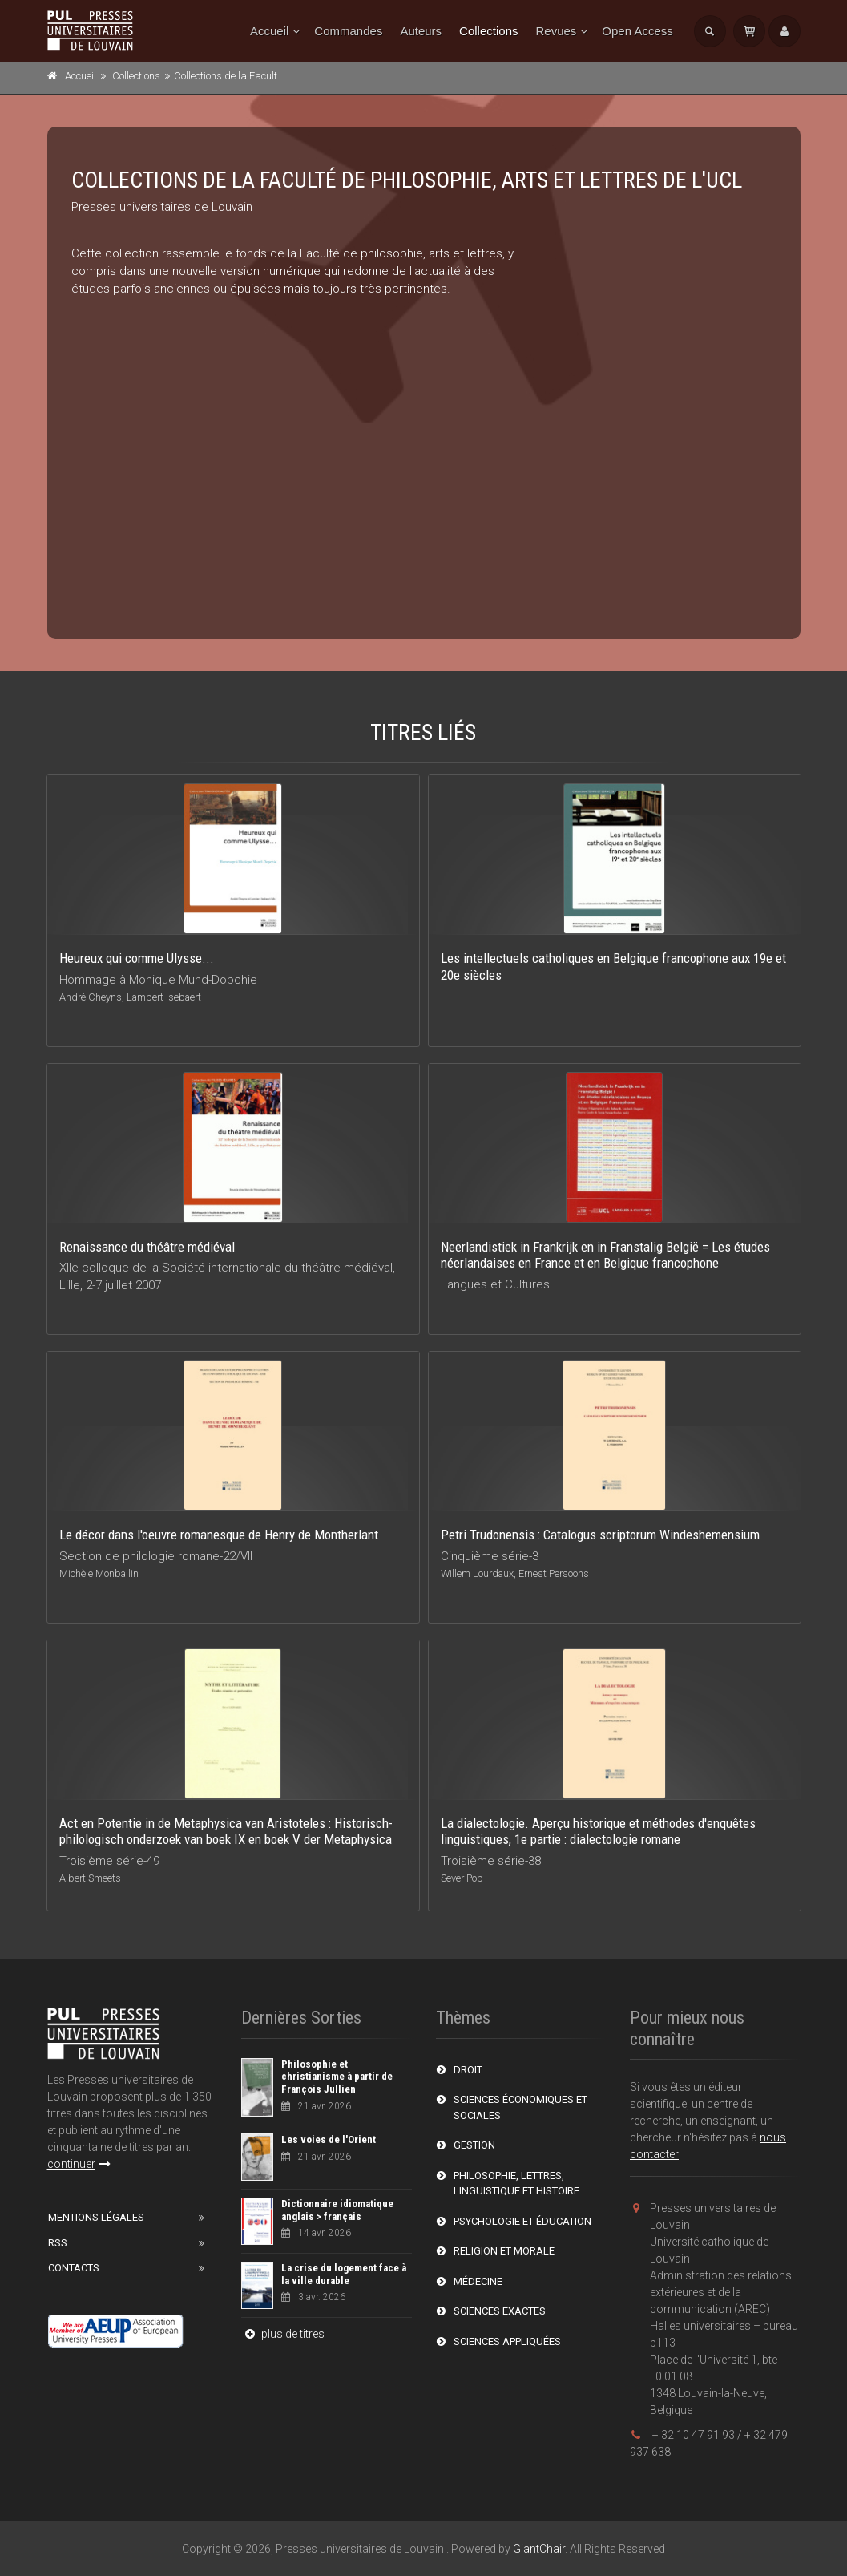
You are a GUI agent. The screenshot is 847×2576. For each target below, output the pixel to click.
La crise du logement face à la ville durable (343, 2274)
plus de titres (283, 2333)
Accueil (269, 31)
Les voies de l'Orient (328, 2139)
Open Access (637, 31)
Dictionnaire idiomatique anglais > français (337, 2210)
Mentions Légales (96, 2217)
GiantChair (539, 2548)
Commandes (348, 31)
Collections (488, 31)
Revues (555, 31)
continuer (79, 2163)
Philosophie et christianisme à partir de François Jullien (337, 2076)
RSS (57, 2243)
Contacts (73, 2268)
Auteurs (421, 31)
